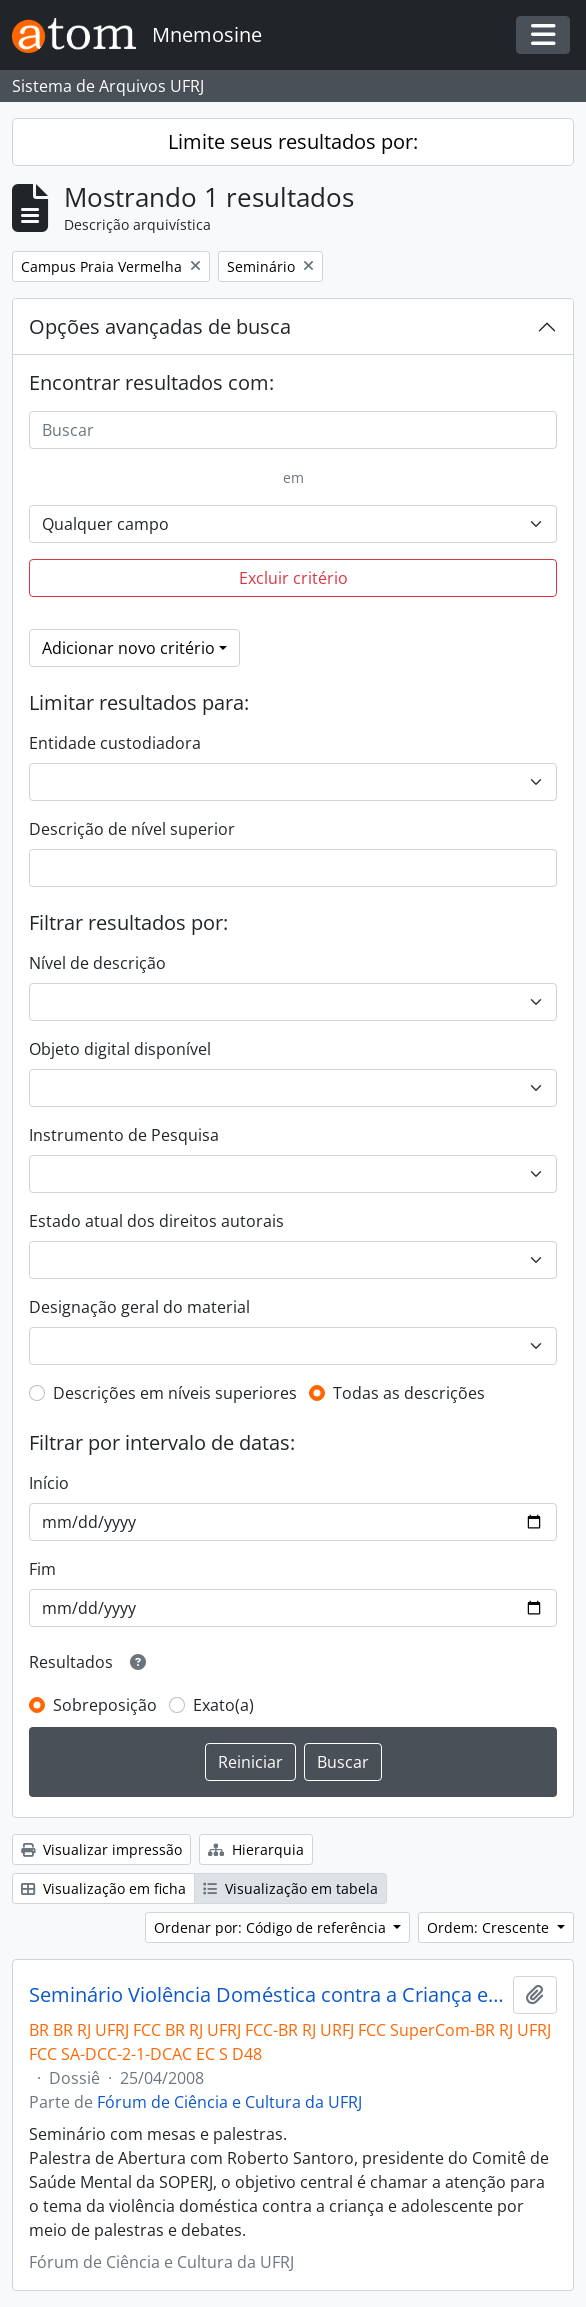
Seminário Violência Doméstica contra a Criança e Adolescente (267, 1995)
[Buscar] (293, 430)
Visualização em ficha (103, 1888)
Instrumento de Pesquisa (124, 1135)
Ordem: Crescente (490, 1927)
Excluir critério (293, 578)
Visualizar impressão (101, 1849)
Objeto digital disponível (120, 1049)
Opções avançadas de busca (160, 326)
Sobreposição (105, 1705)
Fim (42, 1569)
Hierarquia (256, 1849)
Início (49, 1483)
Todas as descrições (409, 1393)
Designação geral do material (139, 1307)
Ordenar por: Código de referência (272, 1927)
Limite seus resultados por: (293, 141)
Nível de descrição (97, 963)
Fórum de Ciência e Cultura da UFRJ (229, 2102)
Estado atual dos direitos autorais (156, 1221)
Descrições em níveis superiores (175, 1393)
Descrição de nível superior (132, 829)
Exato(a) (223, 1705)
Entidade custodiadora (115, 743)
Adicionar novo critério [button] (128, 648)
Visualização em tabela (290, 1888)
